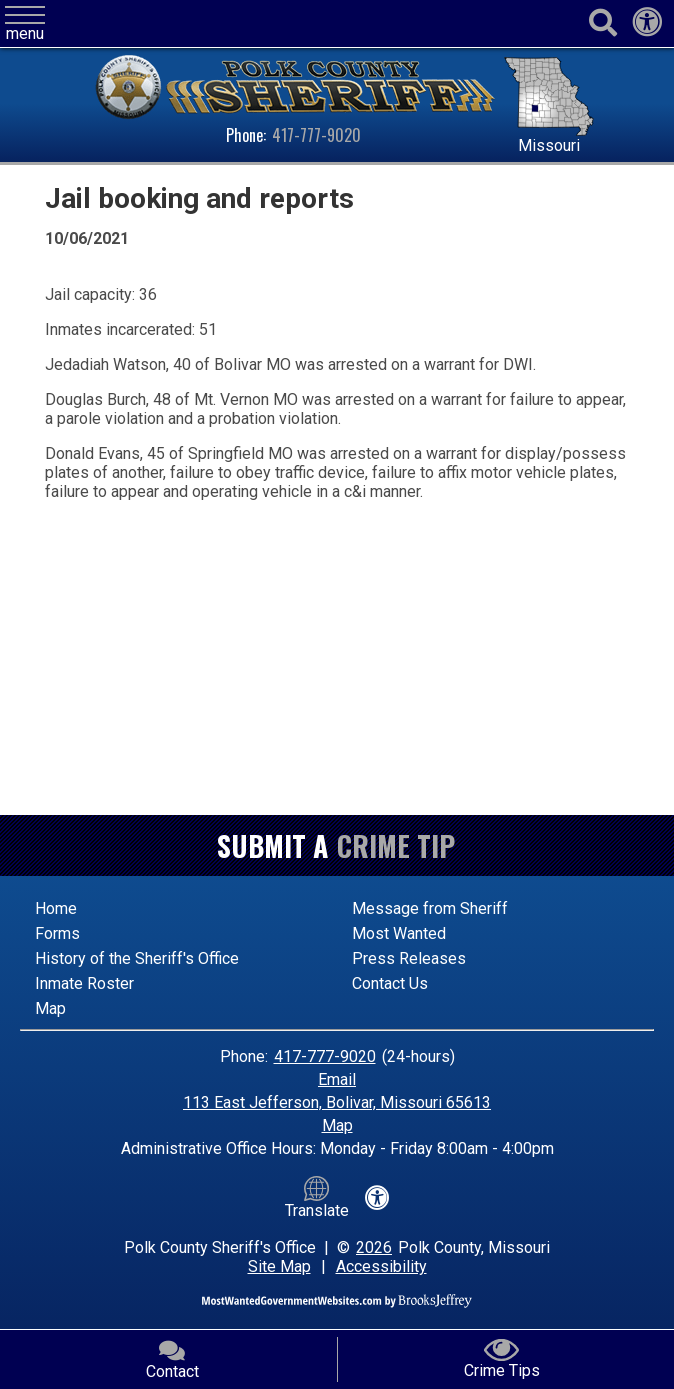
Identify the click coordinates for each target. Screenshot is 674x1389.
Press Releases (409, 958)
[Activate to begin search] (602, 23)
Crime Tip (396, 845)
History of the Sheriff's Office (137, 958)
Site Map (279, 1266)
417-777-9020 (316, 135)
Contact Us (390, 983)
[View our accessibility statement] (647, 27)
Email (337, 1079)
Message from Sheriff (430, 908)
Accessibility (381, 1266)
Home (56, 908)
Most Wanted (399, 933)
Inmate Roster (84, 983)
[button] (25, 24)
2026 (374, 1247)
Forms (57, 933)
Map (50, 1008)
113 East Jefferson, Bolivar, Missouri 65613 (337, 1102)
